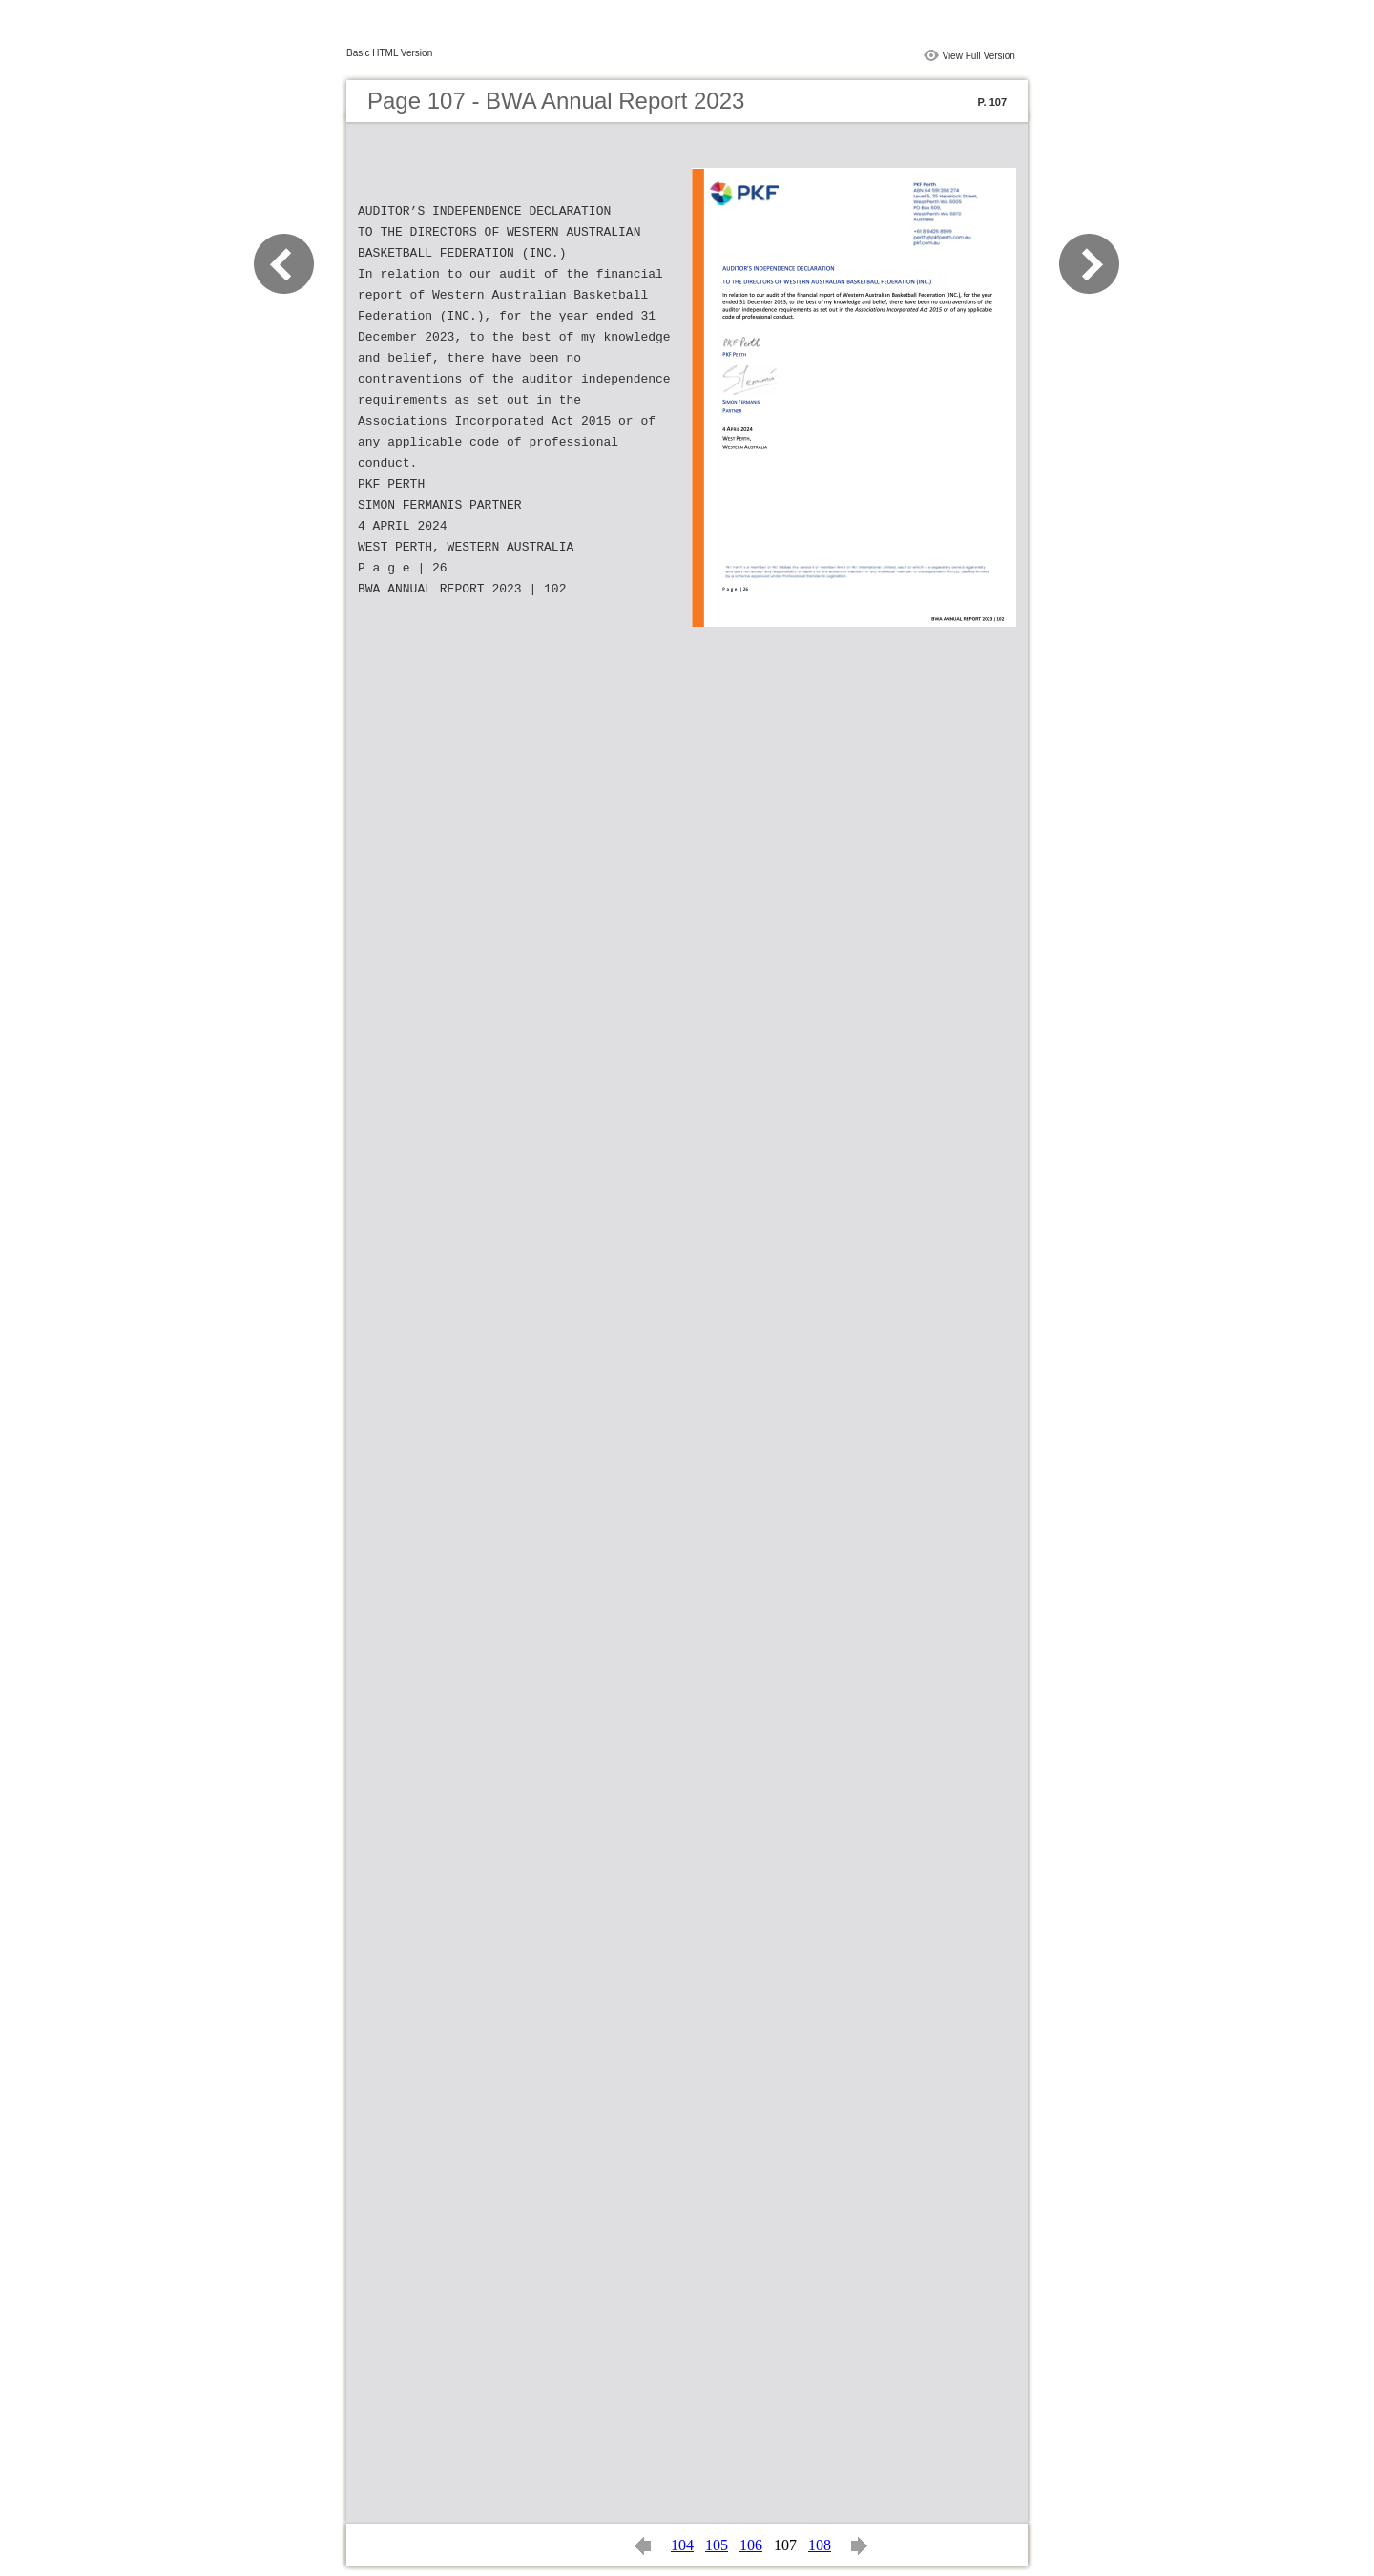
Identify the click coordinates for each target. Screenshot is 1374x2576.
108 (819, 2545)
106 (750, 2545)
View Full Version (978, 56)
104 (682, 2545)
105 (716, 2545)
